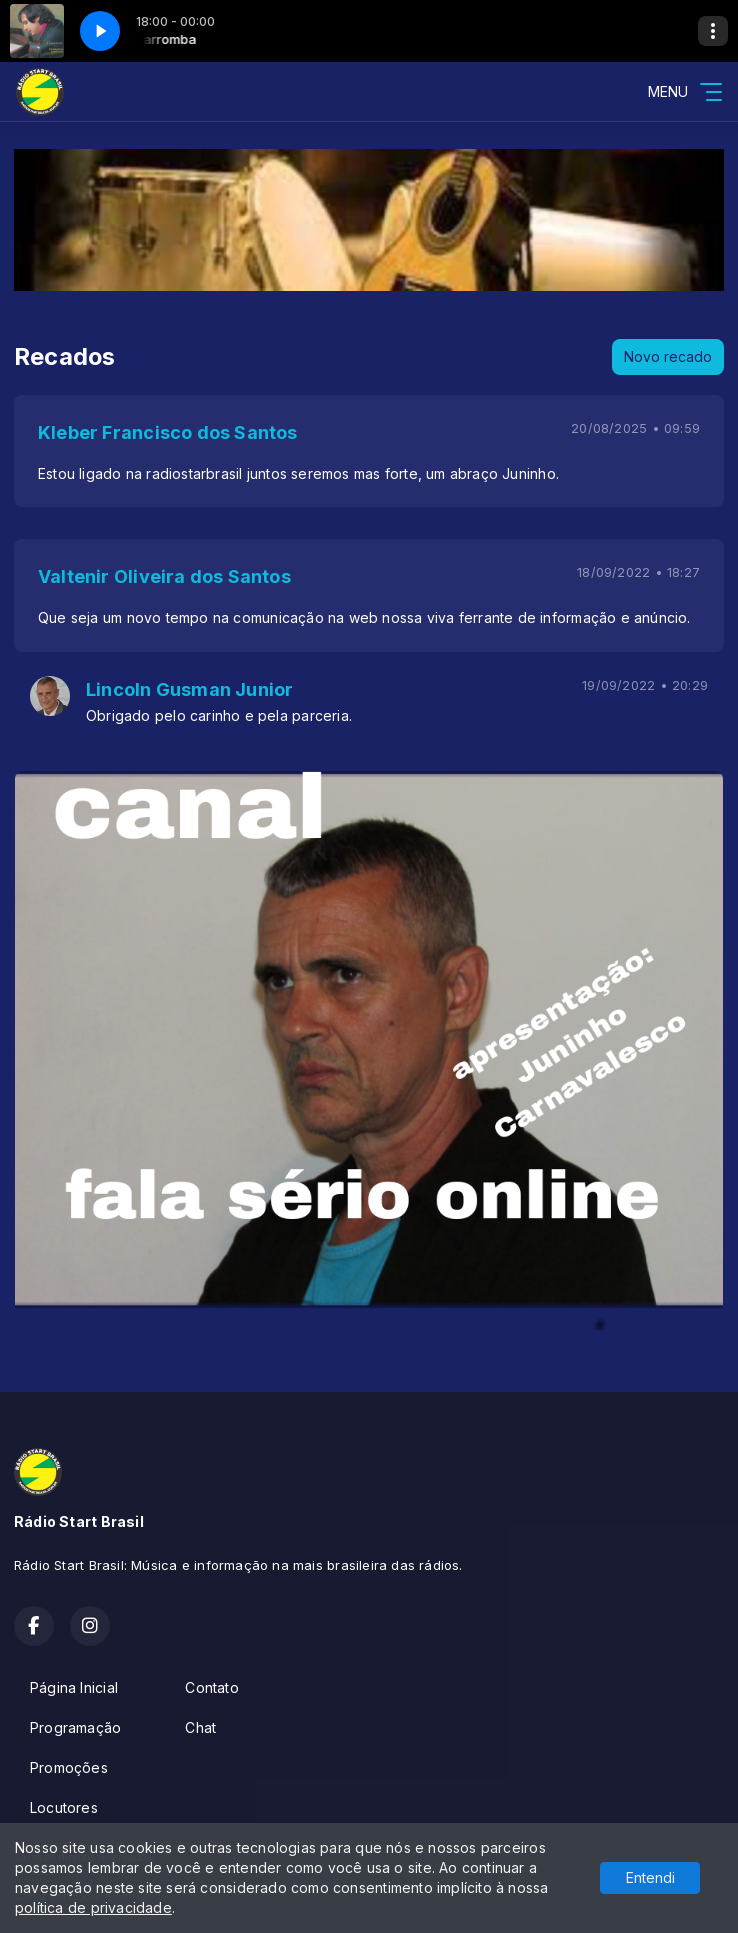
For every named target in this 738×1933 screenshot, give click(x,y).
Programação (75, 1727)
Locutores (64, 1807)
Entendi (650, 1877)
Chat (200, 1727)
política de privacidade (93, 1907)
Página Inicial (74, 1687)
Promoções (69, 1767)
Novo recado (668, 356)
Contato (211, 1687)
